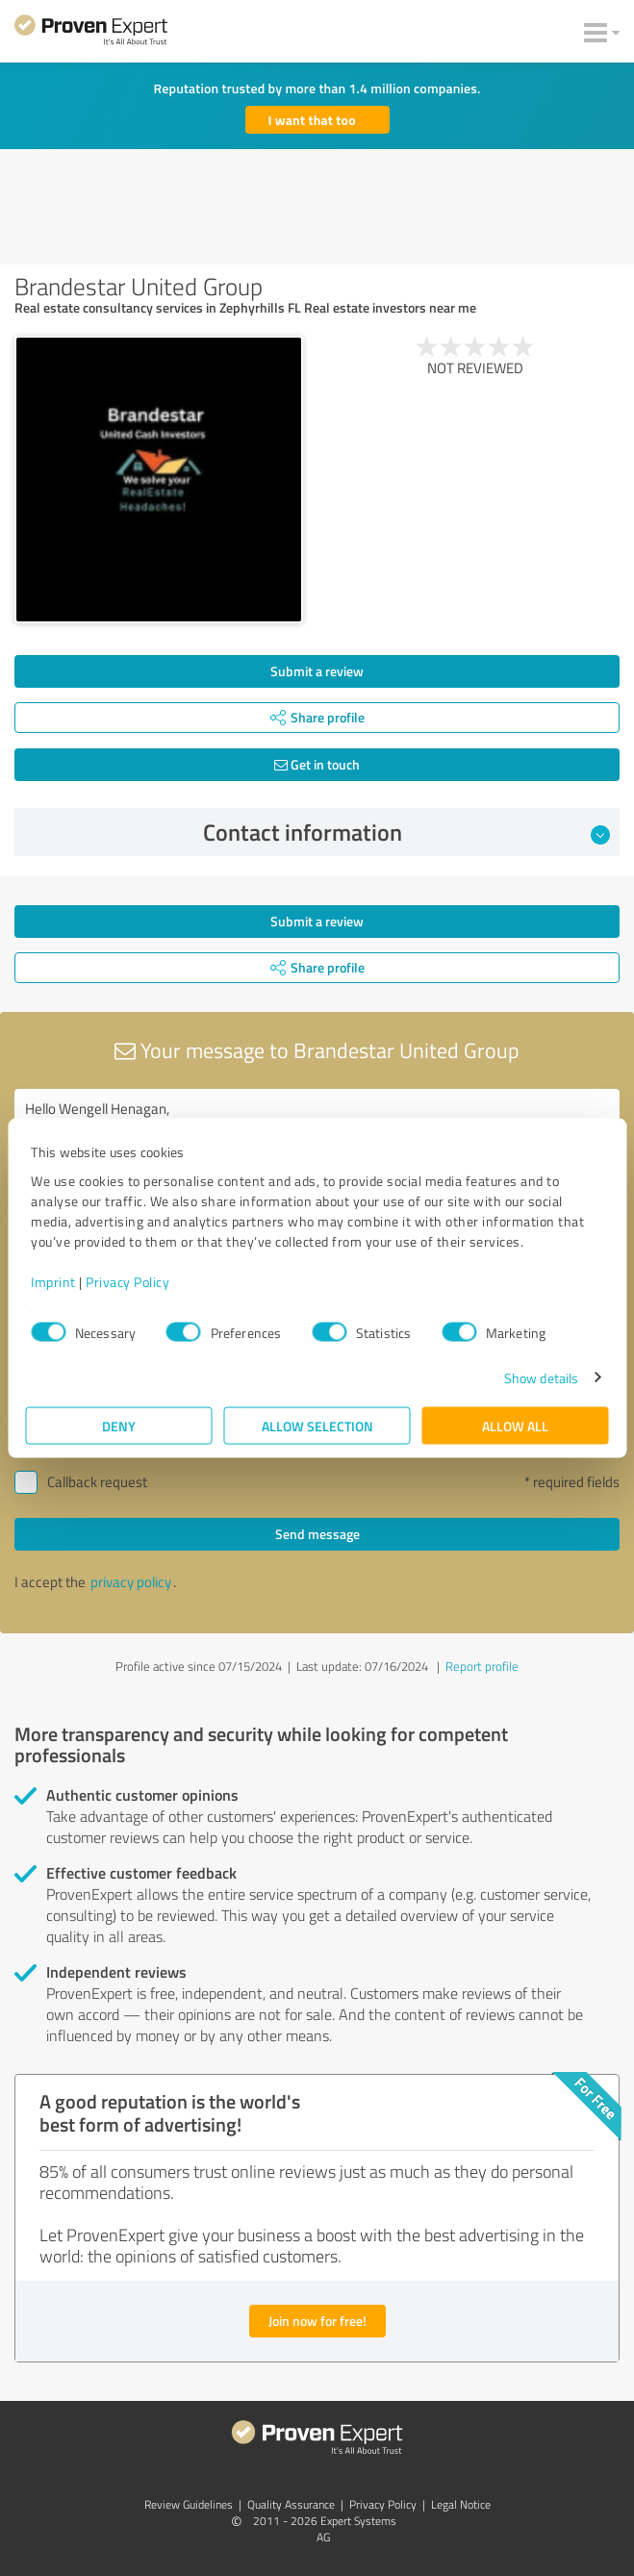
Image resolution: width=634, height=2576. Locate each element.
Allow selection (317, 1425)
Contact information (406, 832)
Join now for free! (317, 2320)
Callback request (97, 1482)
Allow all (515, 1425)
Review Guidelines (188, 2504)
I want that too (312, 120)
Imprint (53, 1281)
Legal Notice (461, 2504)
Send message (317, 1534)
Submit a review (317, 671)
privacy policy (130, 1582)
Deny (119, 1425)
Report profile (482, 1666)
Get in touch (317, 764)
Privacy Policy (127, 1281)
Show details (541, 1377)
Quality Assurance (291, 2504)
